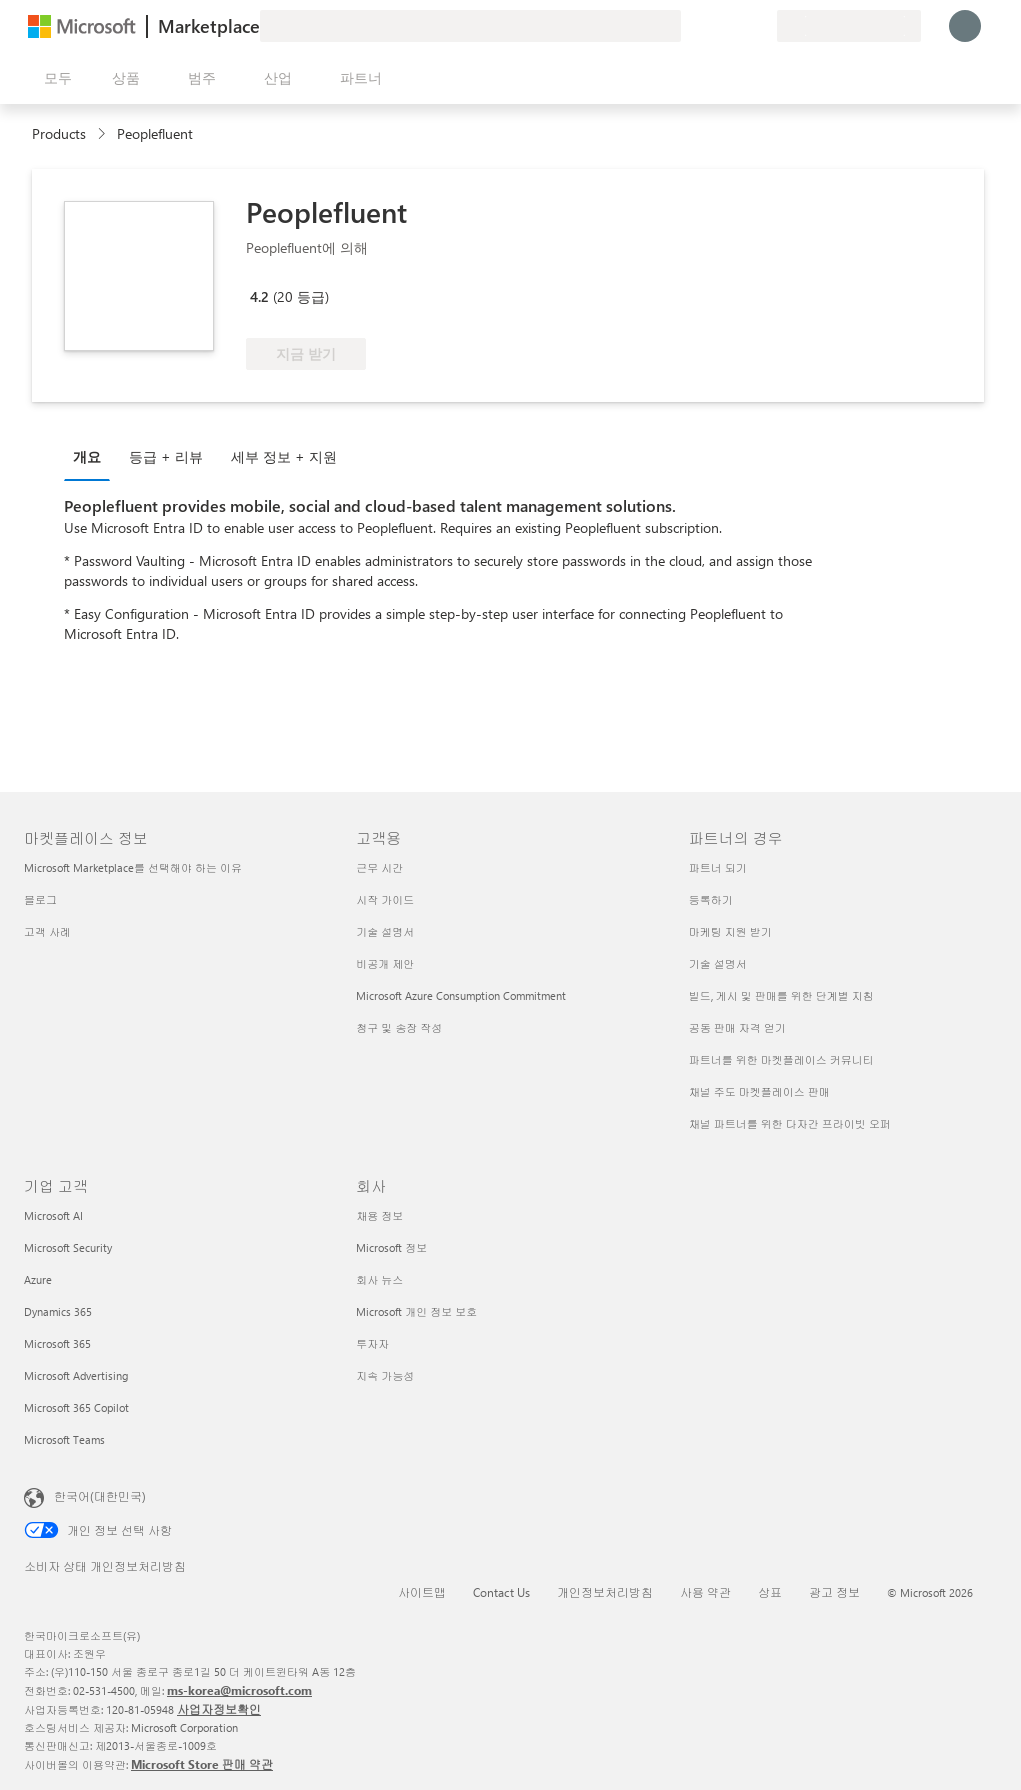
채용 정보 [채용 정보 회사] (379, 1215)
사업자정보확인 (219, 1709)
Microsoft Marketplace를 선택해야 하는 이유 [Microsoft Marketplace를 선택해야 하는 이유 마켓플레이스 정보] (133, 867)
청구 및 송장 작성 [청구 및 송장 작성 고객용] (399, 1027)
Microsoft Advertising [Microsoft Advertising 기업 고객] (76, 1375)
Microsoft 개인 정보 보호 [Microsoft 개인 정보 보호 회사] (416, 1311)
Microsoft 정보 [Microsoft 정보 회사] (391, 1247)
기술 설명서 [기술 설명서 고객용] (385, 931)
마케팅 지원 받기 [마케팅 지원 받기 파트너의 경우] (730, 931)
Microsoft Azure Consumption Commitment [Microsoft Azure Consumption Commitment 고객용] (461, 995)
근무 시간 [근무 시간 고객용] (379, 867)
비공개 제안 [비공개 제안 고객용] (385, 963)
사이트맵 (422, 1592)
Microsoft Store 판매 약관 (202, 1764)
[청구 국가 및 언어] (849, 26)
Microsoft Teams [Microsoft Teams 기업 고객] (64, 1439)
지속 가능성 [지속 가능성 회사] (385, 1375)
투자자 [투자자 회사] (372, 1343)
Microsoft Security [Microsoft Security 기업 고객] (68, 1247)
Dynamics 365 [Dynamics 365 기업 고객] (58, 1311)
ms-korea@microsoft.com (239, 1690)
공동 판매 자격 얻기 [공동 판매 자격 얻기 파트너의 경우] (737, 1027)
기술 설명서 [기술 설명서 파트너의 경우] (718, 963)
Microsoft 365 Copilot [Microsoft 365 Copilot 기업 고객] (76, 1407)
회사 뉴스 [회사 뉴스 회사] (379, 1279)
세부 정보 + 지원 (284, 456)
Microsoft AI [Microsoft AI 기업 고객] (53, 1215)
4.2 (259, 296)
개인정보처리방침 (605, 1592)
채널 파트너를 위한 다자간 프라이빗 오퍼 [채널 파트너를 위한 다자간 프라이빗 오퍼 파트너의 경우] (790, 1123)
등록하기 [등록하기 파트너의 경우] (711, 899)
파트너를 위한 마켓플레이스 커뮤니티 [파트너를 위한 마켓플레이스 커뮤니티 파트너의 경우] (781, 1059)
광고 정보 (834, 1592)
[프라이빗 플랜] (761, 26)
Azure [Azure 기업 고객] (38, 1279)
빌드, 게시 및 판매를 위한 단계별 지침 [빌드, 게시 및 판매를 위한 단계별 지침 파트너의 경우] (781, 995)
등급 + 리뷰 (166, 456)
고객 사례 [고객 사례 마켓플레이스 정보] (47, 931)
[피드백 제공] (689, 26)
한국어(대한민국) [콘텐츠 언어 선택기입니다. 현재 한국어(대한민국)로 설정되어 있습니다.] (100, 1496)
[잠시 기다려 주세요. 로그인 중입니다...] (965, 26)
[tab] (92, 456)
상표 (770, 1592)
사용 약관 (705, 1592)
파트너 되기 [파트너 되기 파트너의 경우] (718, 867)
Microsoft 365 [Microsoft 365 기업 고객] (57, 1343)
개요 (87, 456)
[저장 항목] (737, 26)
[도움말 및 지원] (713, 26)
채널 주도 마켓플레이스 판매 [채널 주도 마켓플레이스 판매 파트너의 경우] (759, 1091)
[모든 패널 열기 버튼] (54, 78)
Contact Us (501, 1592)
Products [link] (59, 133)
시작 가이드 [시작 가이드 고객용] (385, 899)
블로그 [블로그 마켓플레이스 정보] (40, 899)
